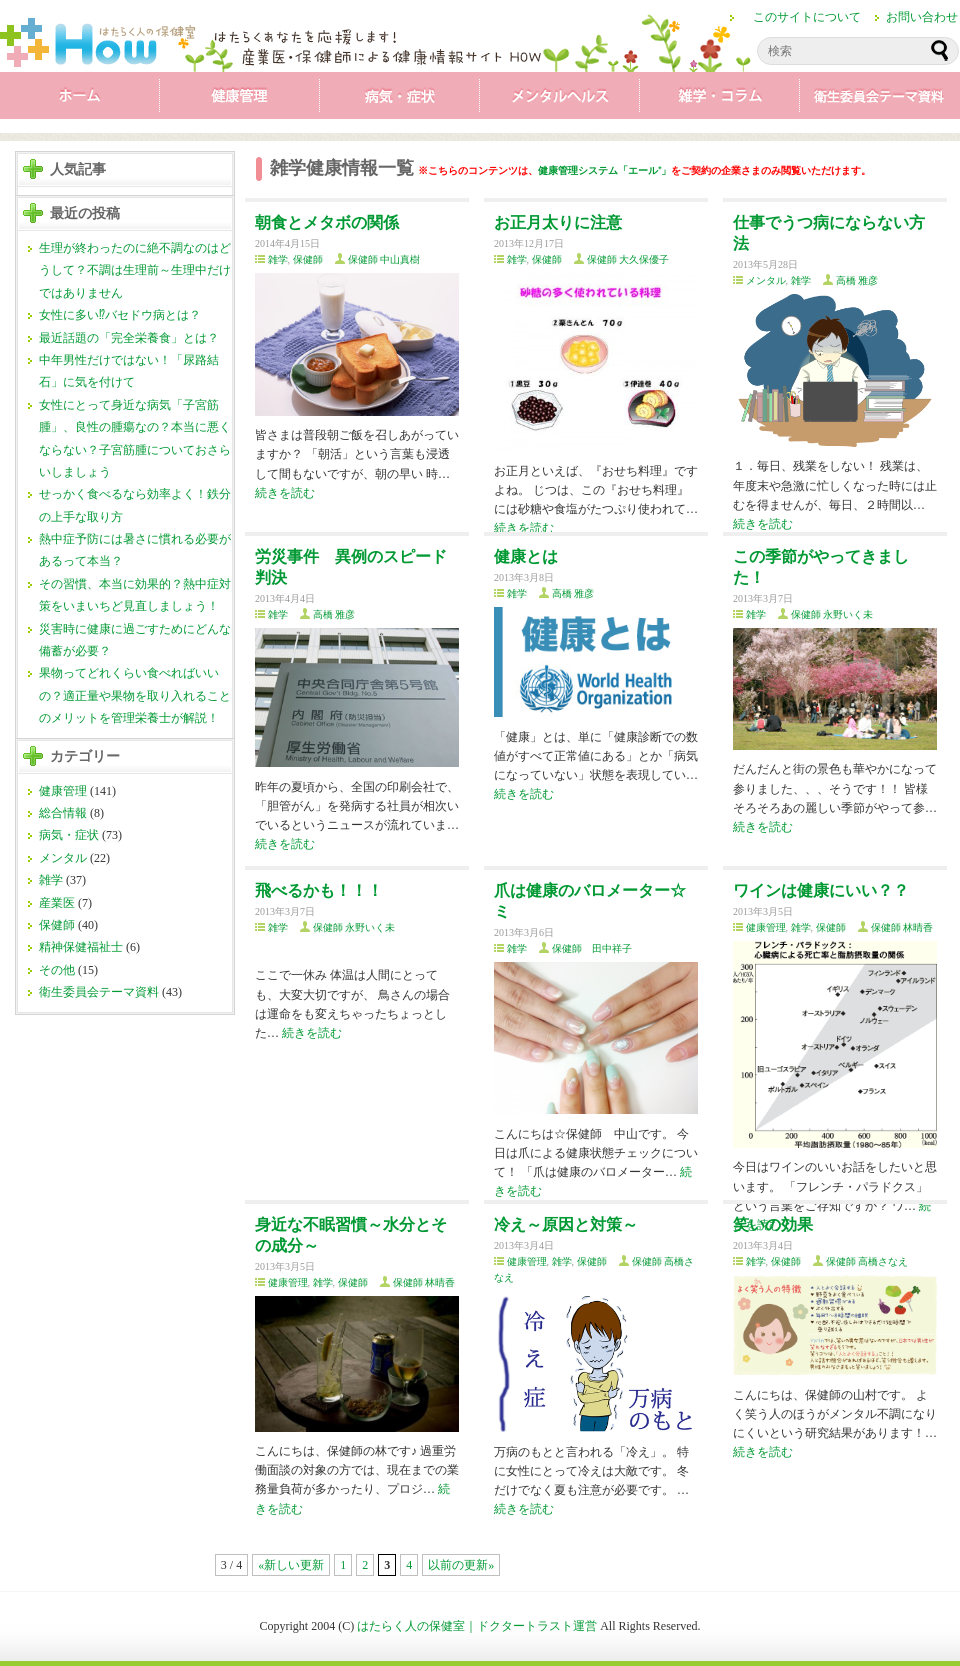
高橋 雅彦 (857, 280)
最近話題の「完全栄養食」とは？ (129, 338)
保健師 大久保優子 (628, 259)
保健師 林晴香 (902, 927)
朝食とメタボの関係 (327, 222)
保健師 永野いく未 (832, 614)
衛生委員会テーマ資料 (880, 100)
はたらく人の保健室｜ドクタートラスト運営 (477, 1626)
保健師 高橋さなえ (867, 1261)
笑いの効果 (773, 1224)
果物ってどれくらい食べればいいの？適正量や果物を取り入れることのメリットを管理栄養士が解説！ (135, 695)
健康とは (526, 556)
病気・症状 (400, 100)
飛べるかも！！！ (319, 890)
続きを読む (285, 493)
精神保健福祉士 (81, 947)
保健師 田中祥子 (592, 948)
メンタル (560, 100)
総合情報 (63, 813)
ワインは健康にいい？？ (821, 890)
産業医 (57, 903)
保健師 (57, 925)
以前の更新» (461, 1565)
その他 (57, 970)
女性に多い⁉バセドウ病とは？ (120, 315)
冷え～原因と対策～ (566, 1224)
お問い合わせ (922, 17)
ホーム (80, 100)
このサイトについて (807, 17)
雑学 (720, 100)
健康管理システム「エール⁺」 (604, 170)
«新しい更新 (291, 1565)
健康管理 (240, 100)
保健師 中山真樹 (384, 259)
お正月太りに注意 (558, 222)
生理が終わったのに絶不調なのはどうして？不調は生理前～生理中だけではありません (135, 270)
